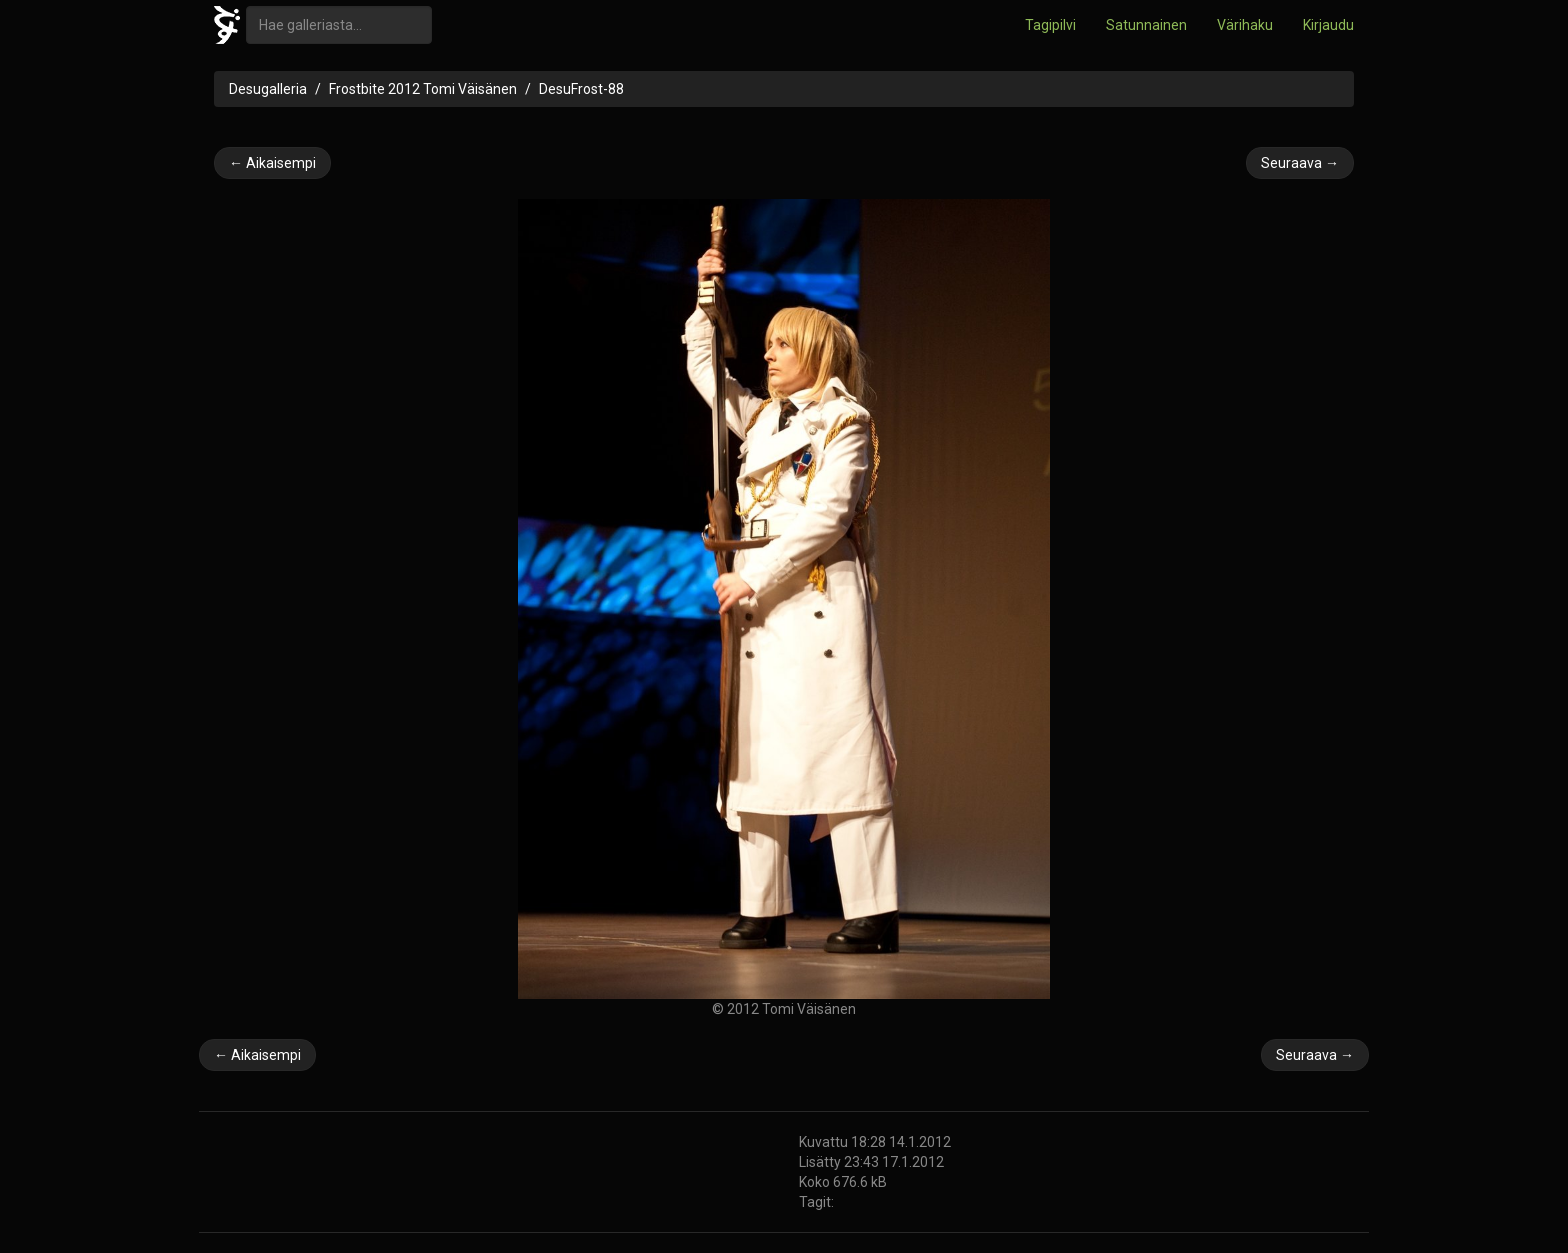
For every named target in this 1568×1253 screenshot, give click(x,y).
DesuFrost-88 (581, 89)
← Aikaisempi (272, 163)
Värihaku (1245, 25)
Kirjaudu (1328, 25)
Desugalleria (268, 89)
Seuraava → (1300, 163)
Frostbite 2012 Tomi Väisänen (423, 89)
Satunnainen (1146, 25)
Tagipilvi (1050, 25)
